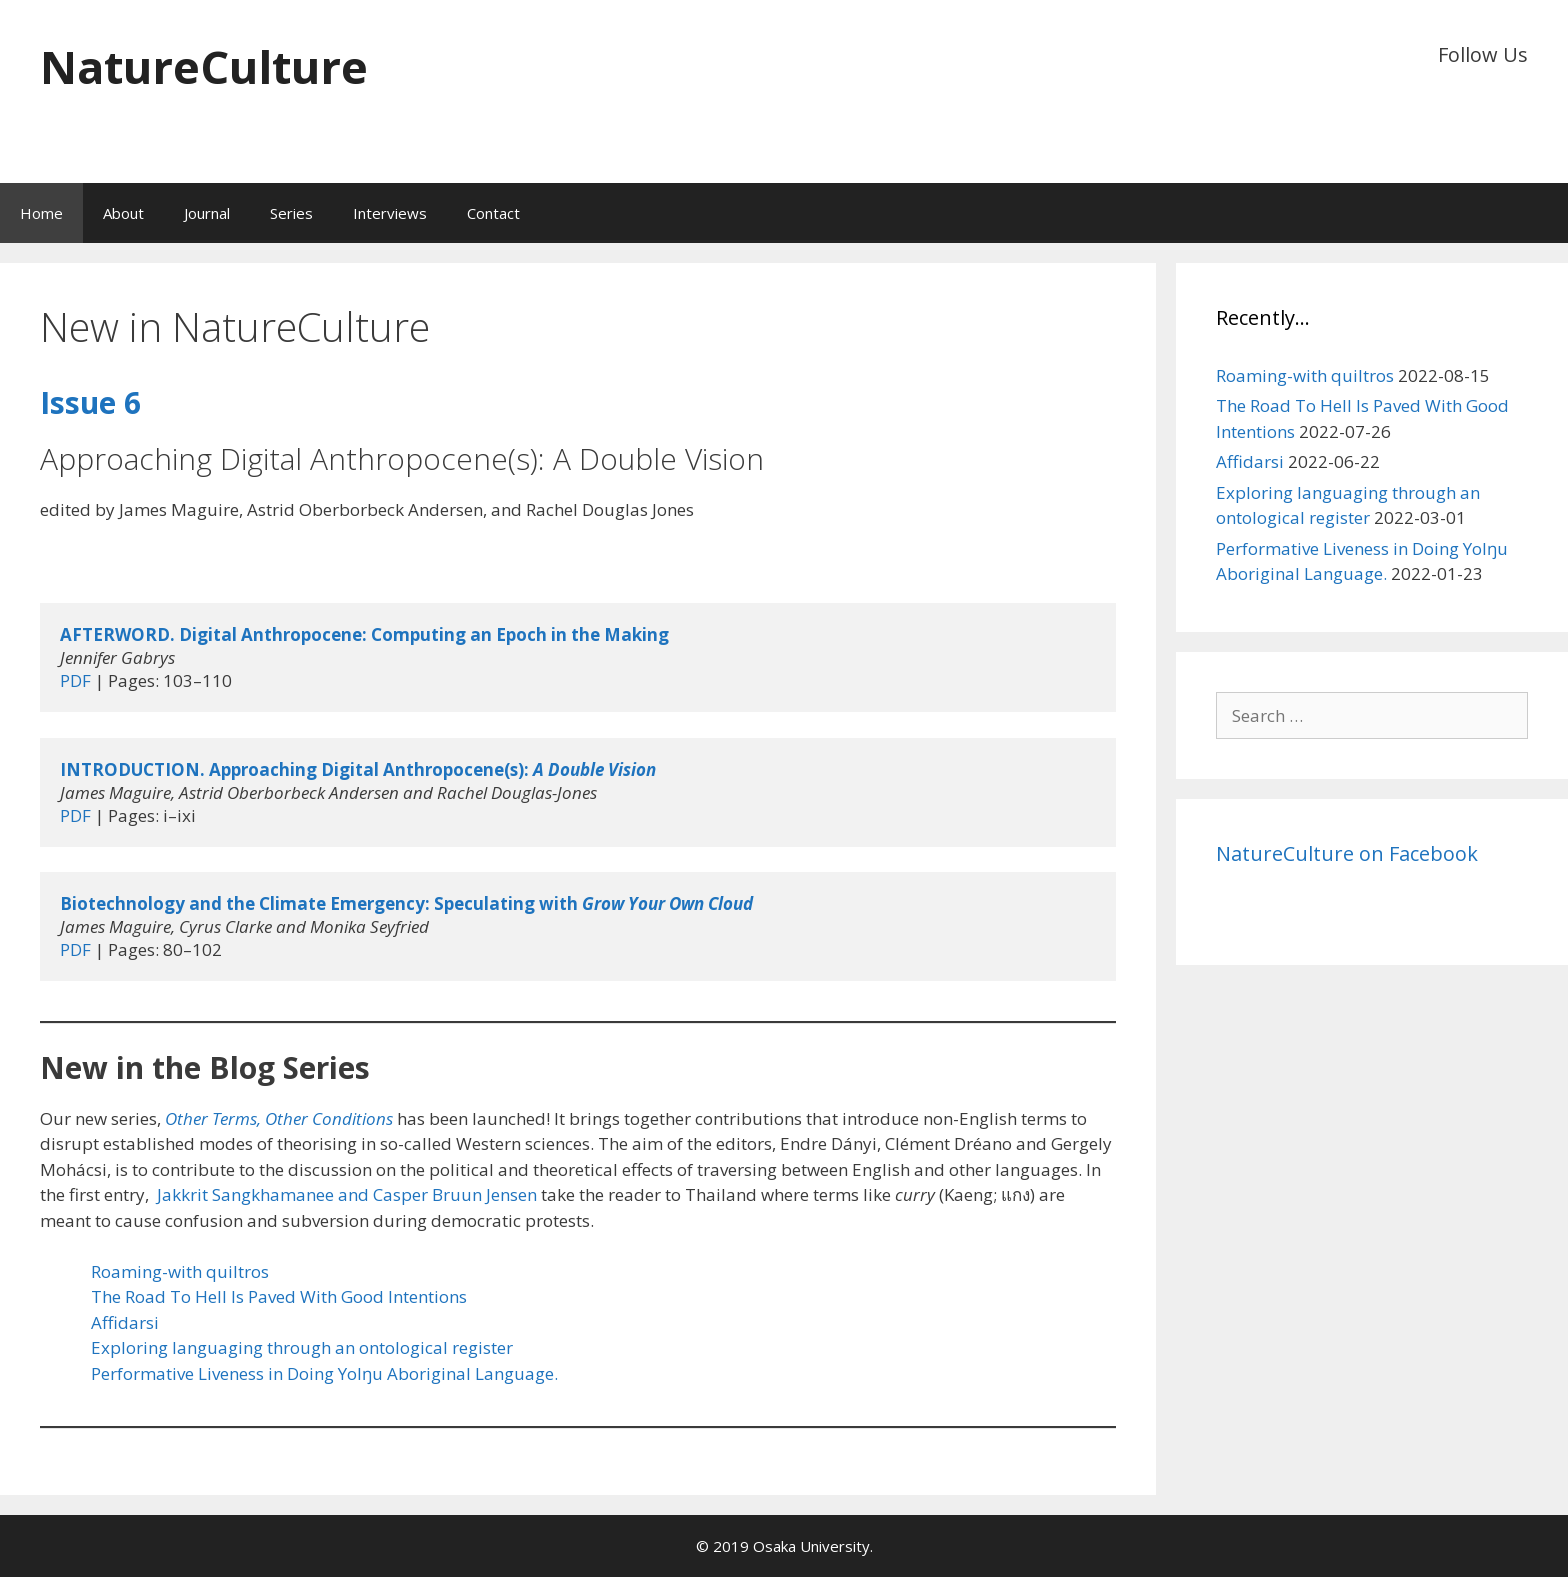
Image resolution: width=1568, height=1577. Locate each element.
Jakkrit (184, 1194)
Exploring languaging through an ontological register (302, 1347)
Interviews (390, 213)
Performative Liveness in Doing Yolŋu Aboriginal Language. (324, 1373)
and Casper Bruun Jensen (435, 1194)
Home (41, 213)
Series (291, 213)
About (123, 213)
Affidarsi (125, 1322)
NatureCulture (204, 66)
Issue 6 (90, 402)
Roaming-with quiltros (180, 1271)
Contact (493, 213)
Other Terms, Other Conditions (279, 1118)
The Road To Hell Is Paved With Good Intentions (279, 1296)
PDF (75, 680)
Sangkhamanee (273, 1194)
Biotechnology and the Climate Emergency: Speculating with (406, 903)
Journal (207, 213)
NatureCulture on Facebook (1347, 853)
